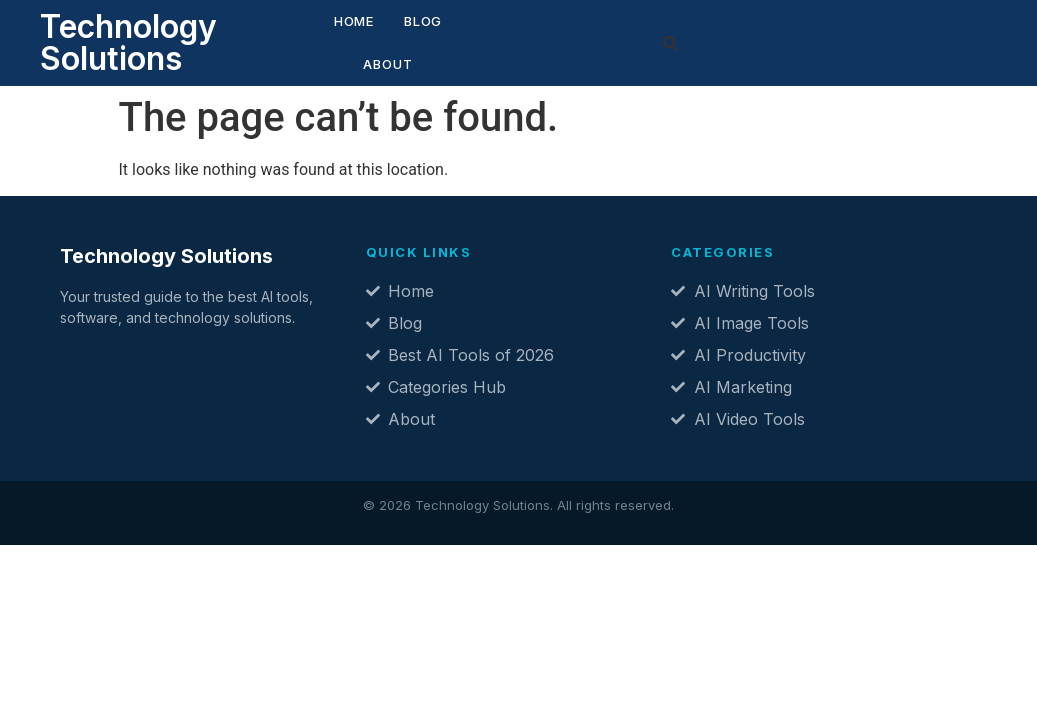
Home (314, 37)
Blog (383, 37)
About (457, 37)
